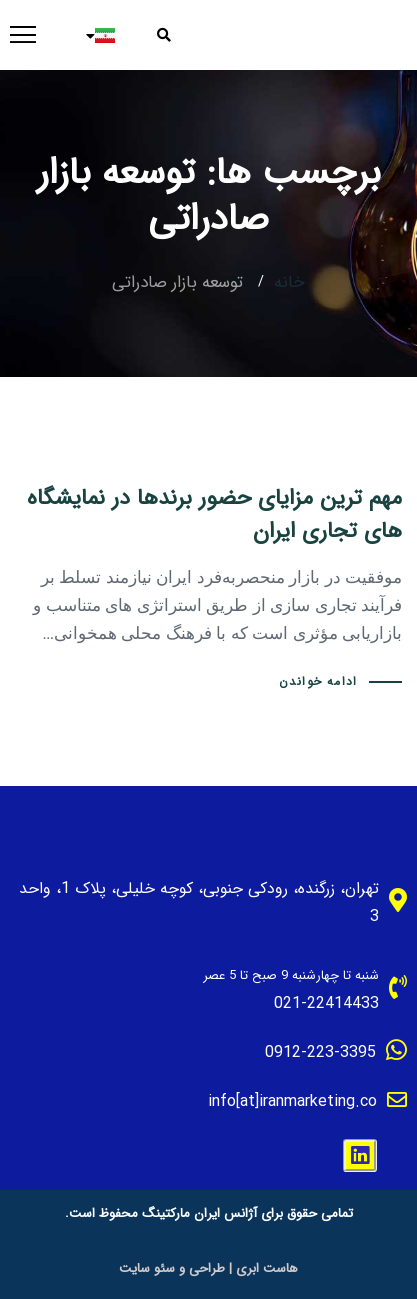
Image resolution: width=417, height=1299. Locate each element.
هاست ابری (267, 1268)
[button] (170, 35)
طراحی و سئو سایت (172, 1268)
